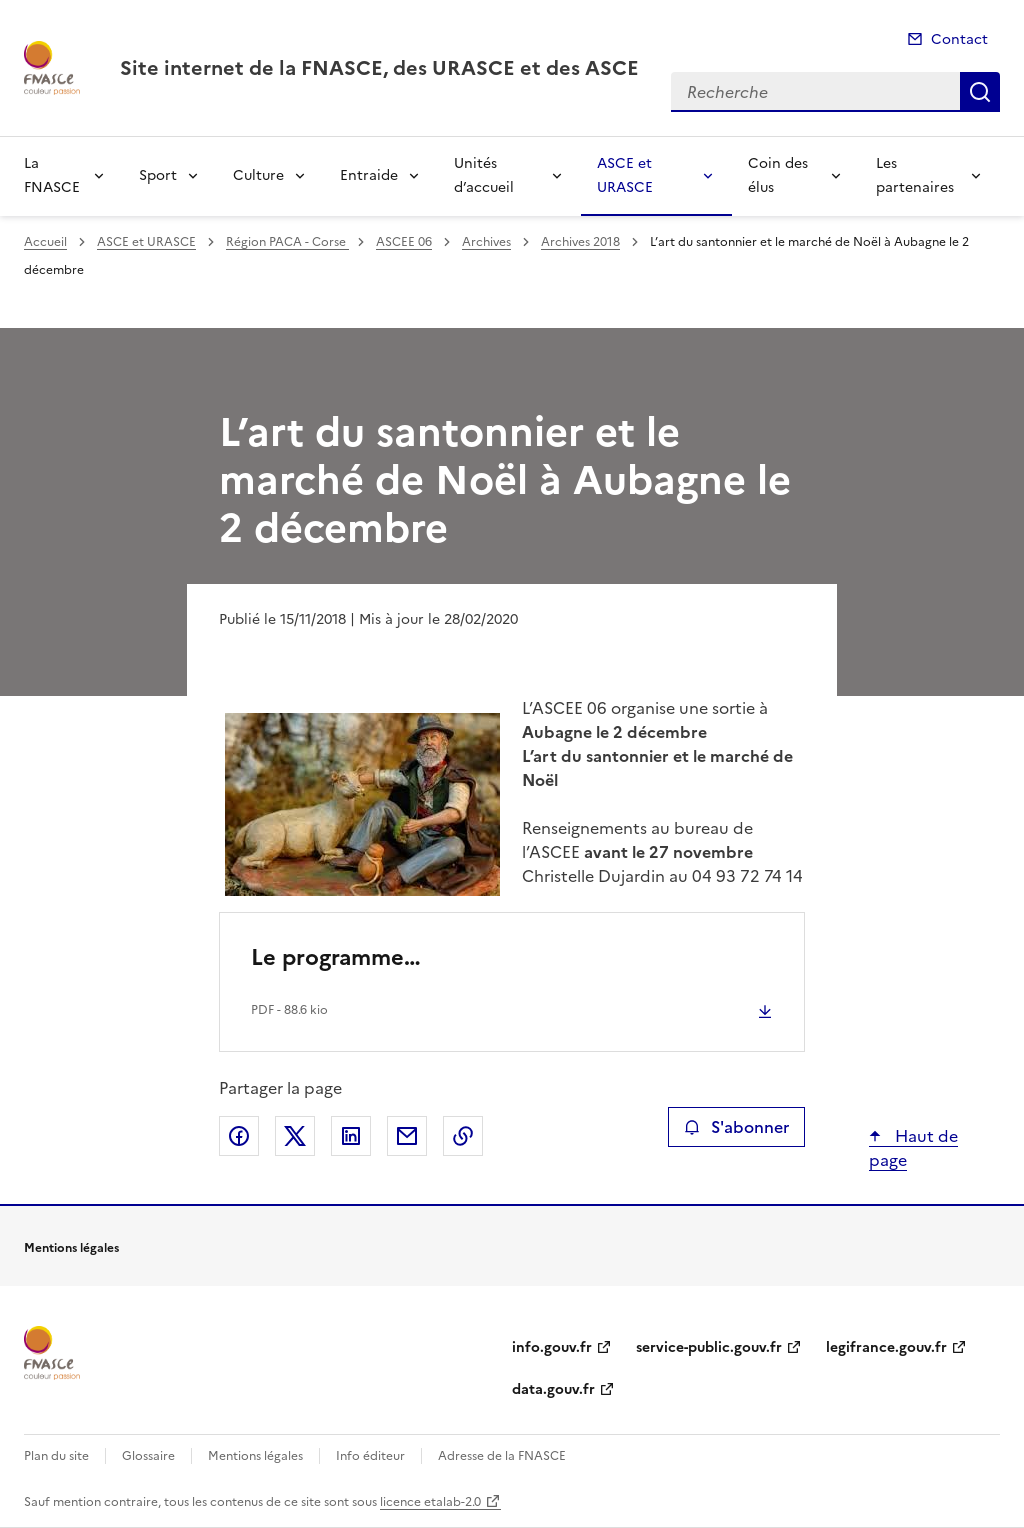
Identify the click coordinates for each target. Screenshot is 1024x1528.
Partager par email (407, 1136)
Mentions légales (255, 1456)
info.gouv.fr (552, 1347)
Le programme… (336, 957)
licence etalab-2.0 (430, 1502)
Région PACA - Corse (287, 242)
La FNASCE (52, 175)
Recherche (980, 92)
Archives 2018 (580, 242)
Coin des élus (778, 175)
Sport (158, 175)
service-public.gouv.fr (709, 1347)
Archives (486, 242)
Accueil (45, 242)
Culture (258, 175)
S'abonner (736, 1127)
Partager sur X (295, 1136)
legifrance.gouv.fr (886, 1347)
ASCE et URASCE (625, 175)
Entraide (369, 175)
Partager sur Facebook (239, 1136)
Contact (959, 39)
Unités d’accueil (484, 175)
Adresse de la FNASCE (502, 1456)
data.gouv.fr (553, 1389)
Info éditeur (370, 1456)
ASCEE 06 (404, 242)
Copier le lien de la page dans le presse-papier (463, 1136)
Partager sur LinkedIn (351, 1136)
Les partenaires (915, 175)
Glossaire (148, 1456)
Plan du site (56, 1456)
